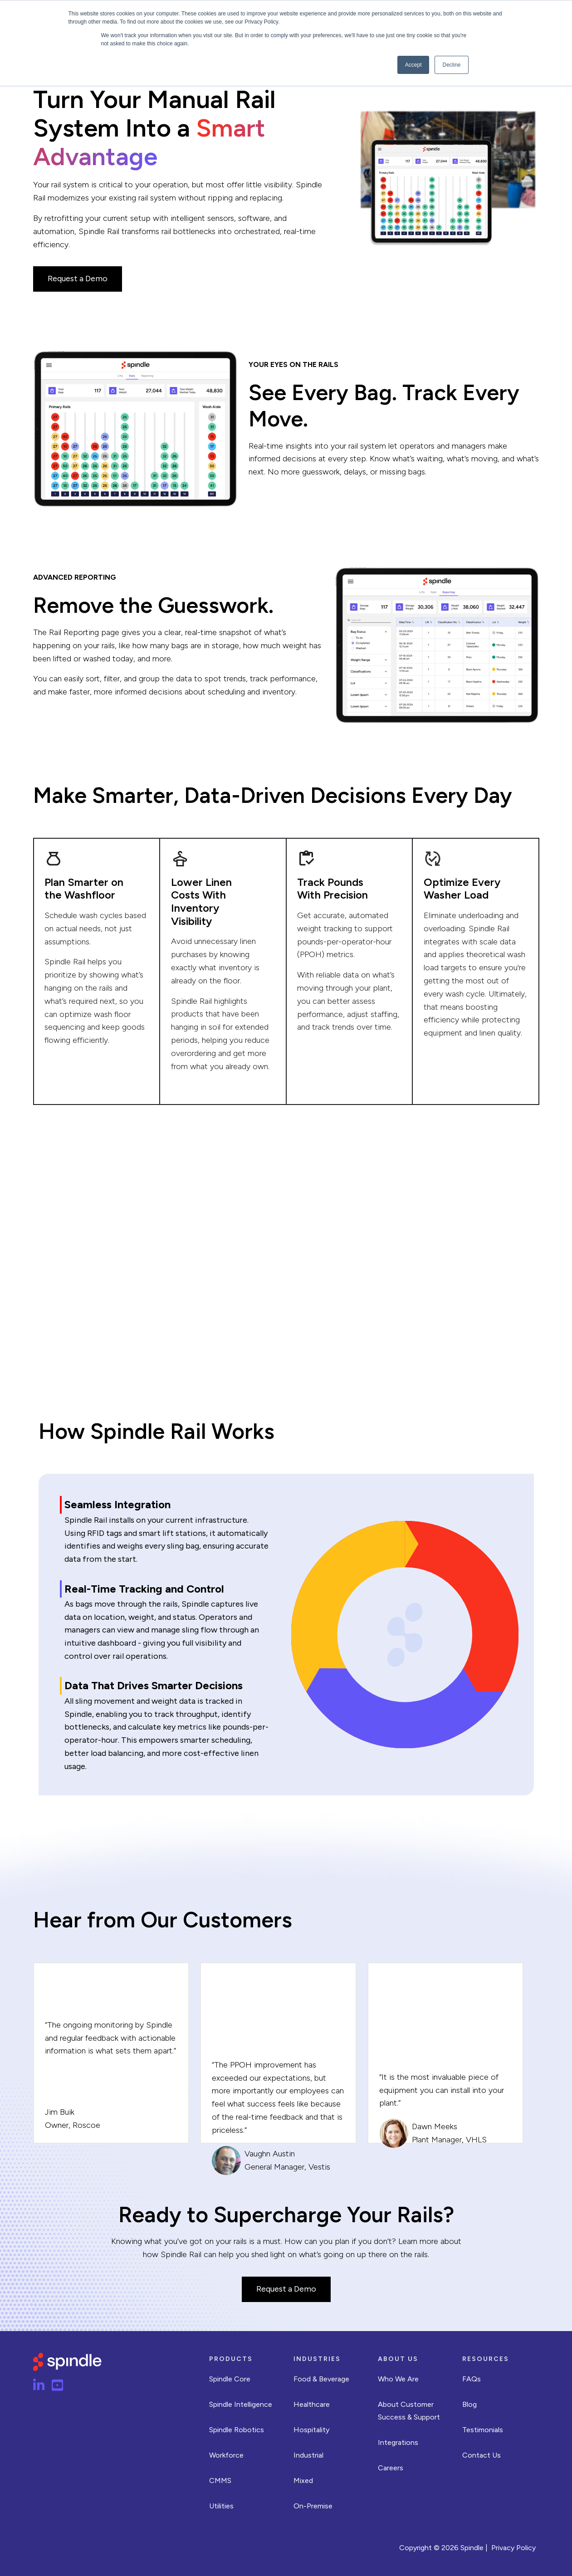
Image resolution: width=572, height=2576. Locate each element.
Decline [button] (451, 65)
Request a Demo (78, 279)
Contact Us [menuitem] (481, 2455)
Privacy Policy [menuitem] (513, 2547)
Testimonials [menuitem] (482, 2429)
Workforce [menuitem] (226, 2455)
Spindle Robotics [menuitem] (236, 2429)
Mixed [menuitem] (303, 2480)
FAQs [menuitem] (471, 2379)
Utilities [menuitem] (221, 2506)
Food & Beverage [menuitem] (321, 2379)
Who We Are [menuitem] (398, 2379)
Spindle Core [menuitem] (229, 2379)
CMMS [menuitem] (220, 2480)
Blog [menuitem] (469, 2404)
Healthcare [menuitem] (311, 2404)
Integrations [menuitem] (398, 2442)
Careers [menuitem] (390, 2468)
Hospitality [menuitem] (311, 2429)
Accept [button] (413, 65)
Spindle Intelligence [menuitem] (240, 2404)
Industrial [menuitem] (308, 2455)
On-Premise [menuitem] (312, 2506)
